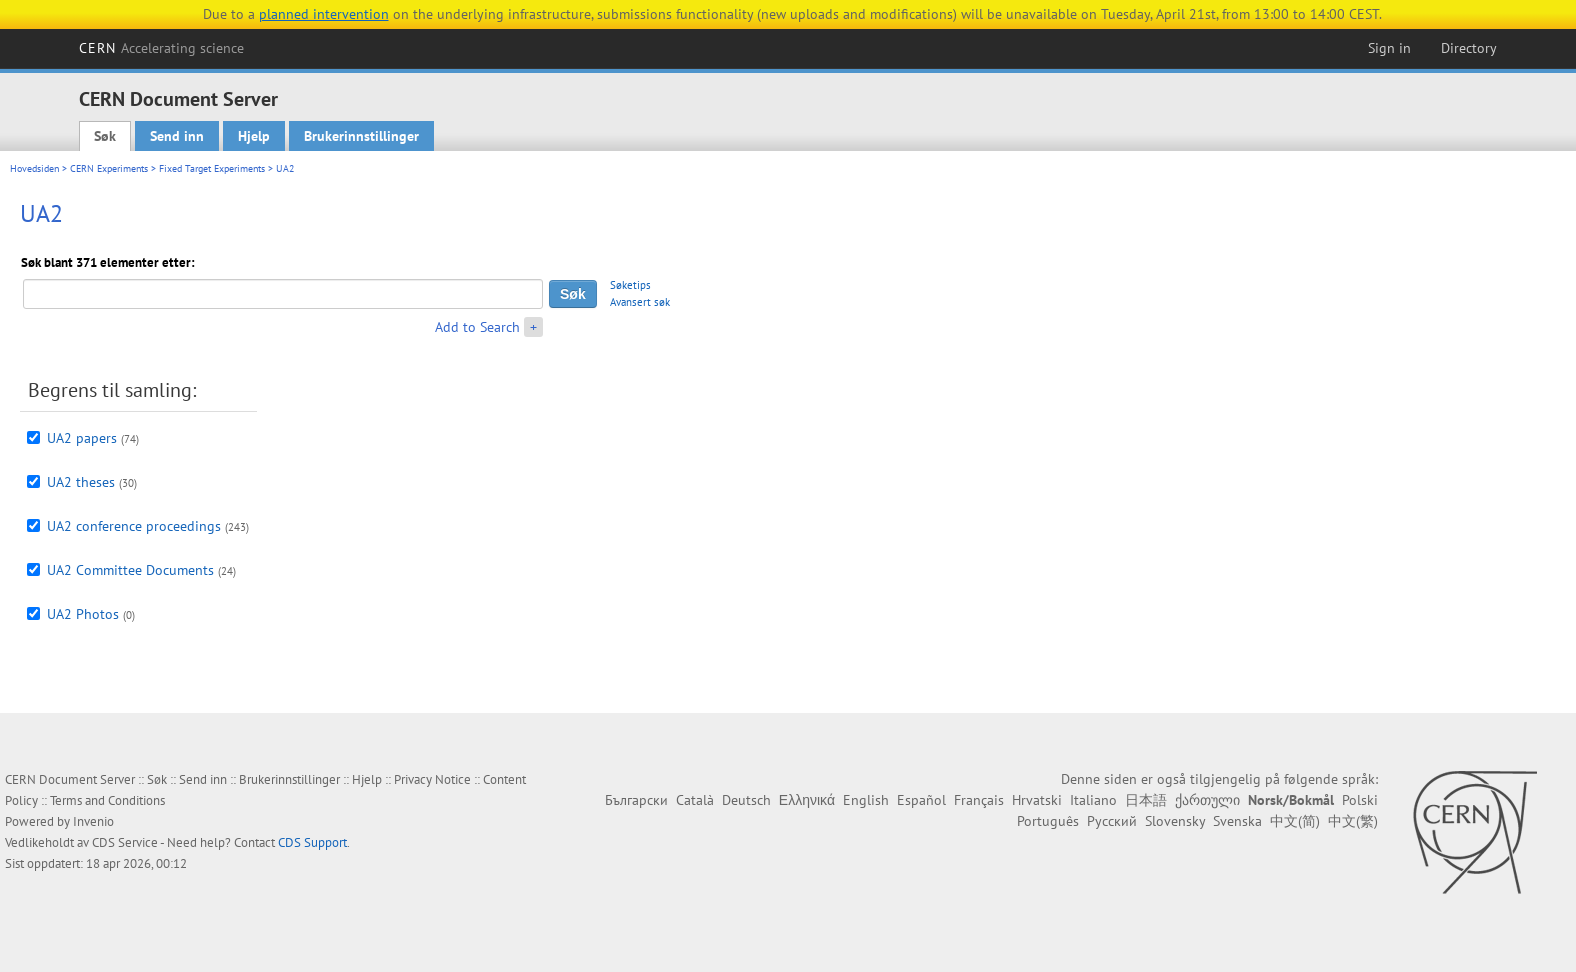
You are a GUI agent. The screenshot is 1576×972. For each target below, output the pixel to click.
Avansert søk (640, 302)
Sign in (1389, 48)
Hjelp (254, 136)
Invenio (93, 821)
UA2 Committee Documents (130, 570)
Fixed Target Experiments (212, 168)
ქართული (1207, 800)
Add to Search (477, 327)
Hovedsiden (34, 168)
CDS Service (125, 842)
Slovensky (1175, 821)
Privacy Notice (432, 779)
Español (921, 800)
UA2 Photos (83, 614)
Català (695, 800)
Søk (105, 136)
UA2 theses (81, 482)
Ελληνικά (807, 800)
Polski (1360, 800)
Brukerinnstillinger (361, 136)
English (866, 800)
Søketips (630, 285)
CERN (162, 48)
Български (636, 800)
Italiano (1093, 800)
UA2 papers (82, 438)
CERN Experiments (109, 168)
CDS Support (312, 842)
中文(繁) (1353, 821)
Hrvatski (1037, 800)
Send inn (177, 136)
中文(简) (1295, 821)
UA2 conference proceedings (134, 526)
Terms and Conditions (107, 800)
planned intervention (324, 14)
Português (1048, 821)
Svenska (1237, 821)
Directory (1469, 48)
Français (979, 800)
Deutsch (746, 800)
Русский (1112, 821)
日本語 (1146, 800)
